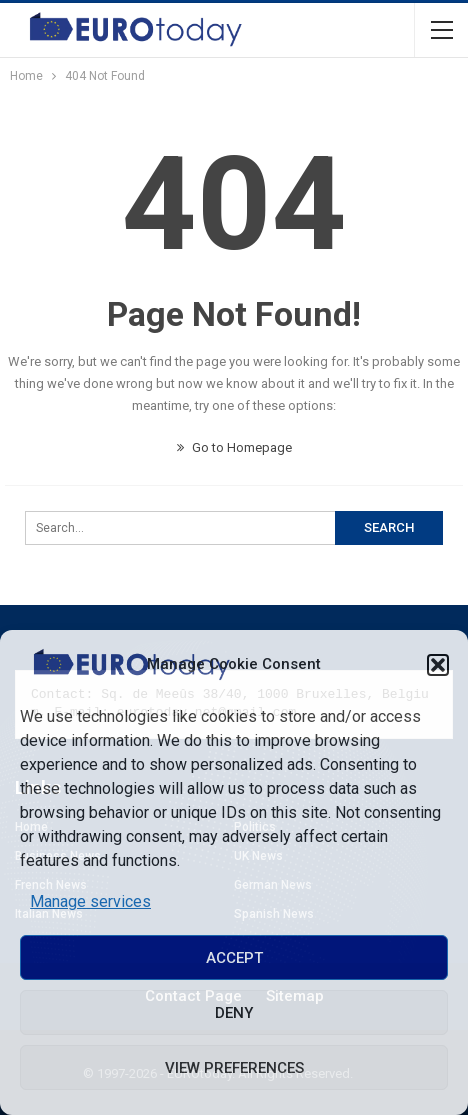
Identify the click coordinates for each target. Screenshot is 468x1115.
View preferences (234, 1068)
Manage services (90, 901)
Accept (234, 958)
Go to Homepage (234, 447)
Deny (234, 1013)
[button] (438, 665)
